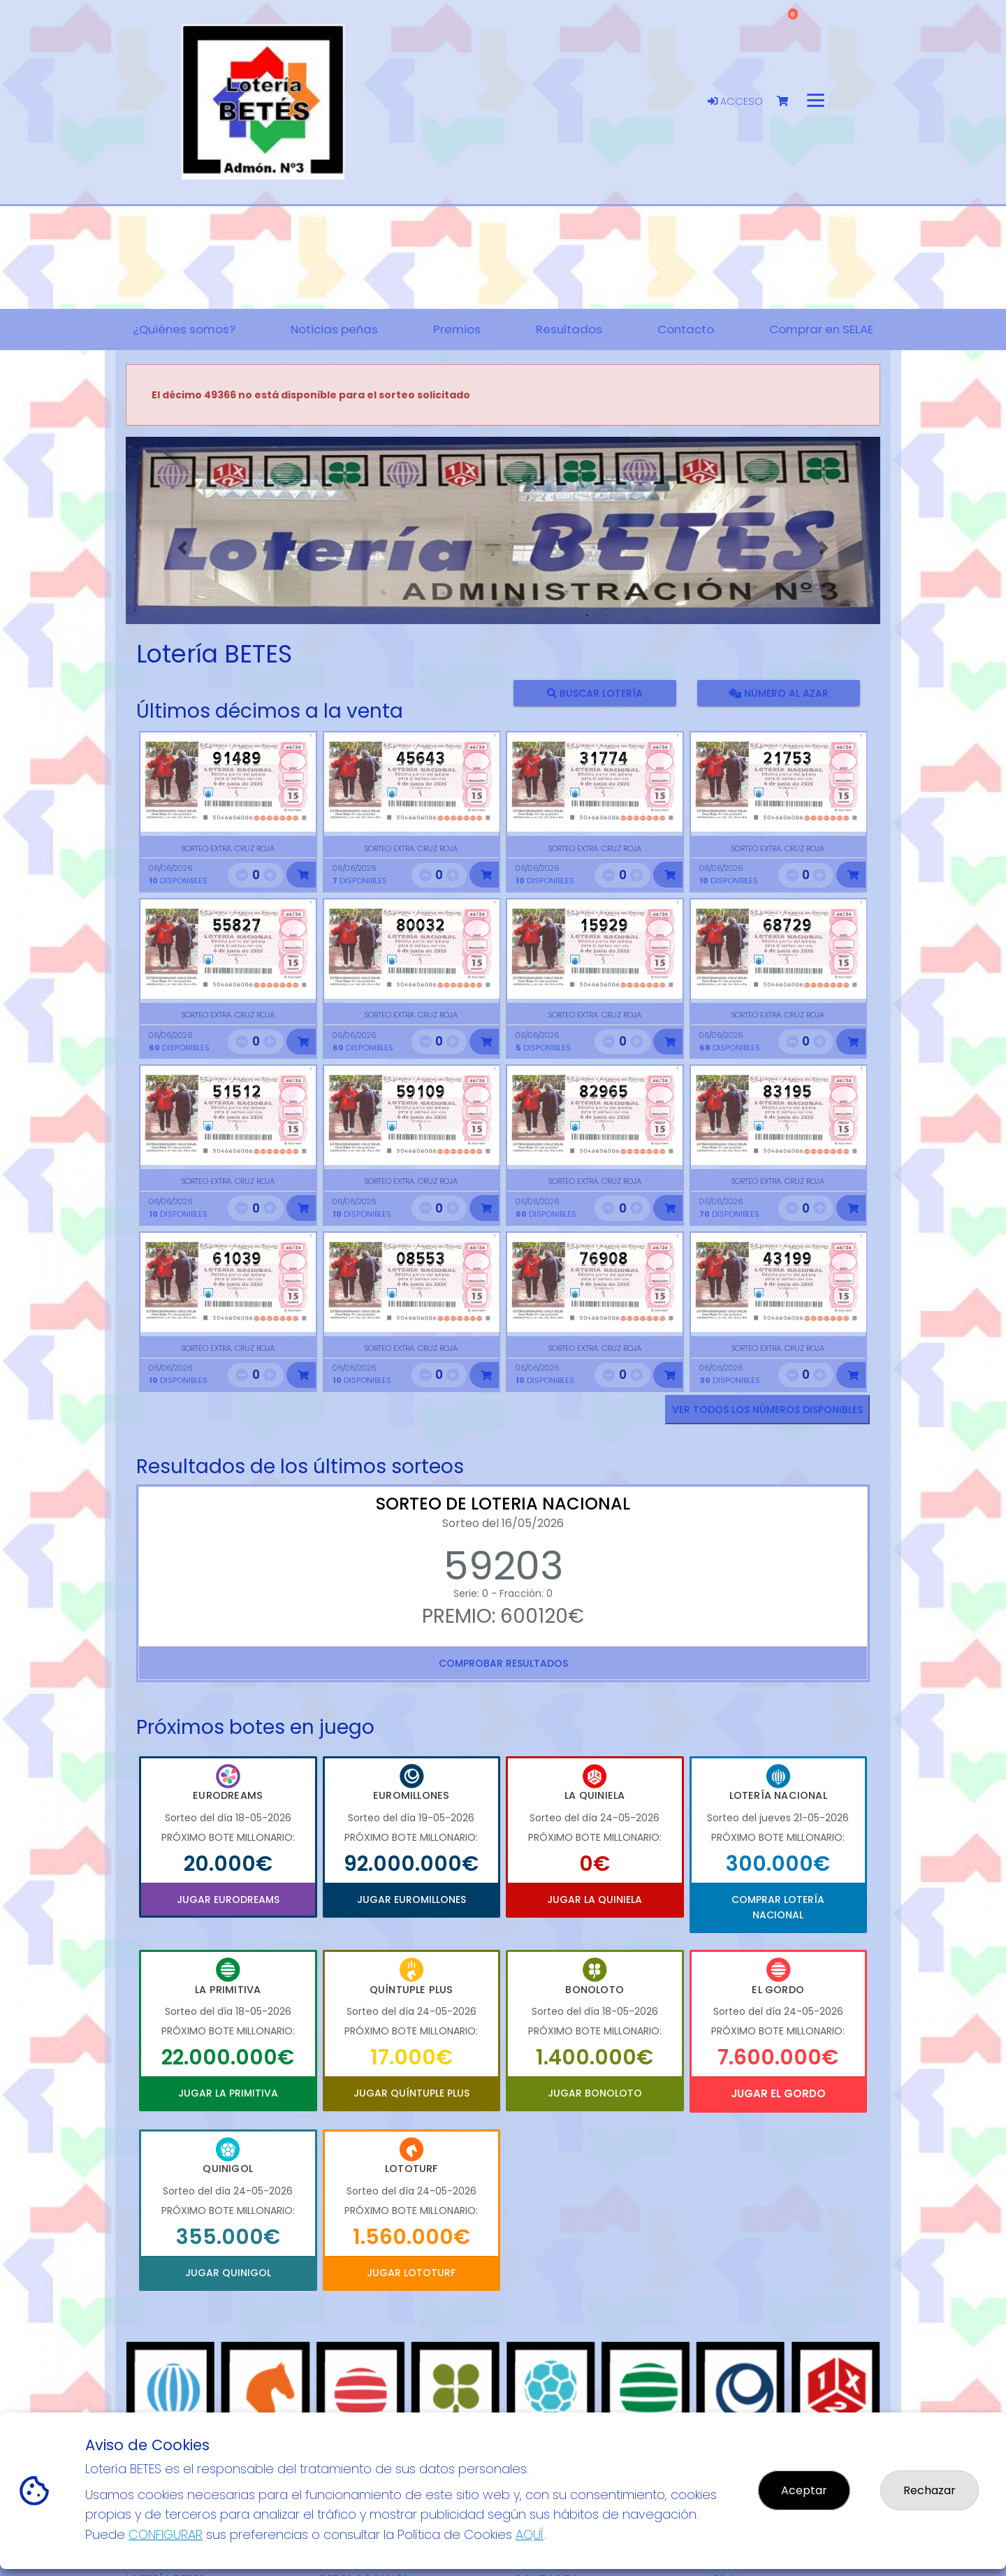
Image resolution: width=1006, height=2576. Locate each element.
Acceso (735, 101)
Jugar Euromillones (411, 1899)
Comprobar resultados (503, 1663)
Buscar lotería (595, 693)
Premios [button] (457, 329)
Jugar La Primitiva (228, 2093)
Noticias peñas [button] (334, 329)
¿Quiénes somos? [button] (184, 329)
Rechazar (929, 2490)
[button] (182, 548)
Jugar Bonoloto (595, 2093)
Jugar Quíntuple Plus (411, 2093)
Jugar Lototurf (411, 2273)
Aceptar (804, 2490)
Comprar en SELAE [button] (821, 329)
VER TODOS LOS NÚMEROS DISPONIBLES (767, 1410)
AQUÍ (530, 2534)
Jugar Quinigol (228, 2273)
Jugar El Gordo (778, 2093)
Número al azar (778, 693)
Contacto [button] (685, 329)
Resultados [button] (569, 329)
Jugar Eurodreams (228, 1899)
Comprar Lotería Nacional (777, 1907)
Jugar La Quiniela (594, 1899)
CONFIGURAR (166, 2534)
